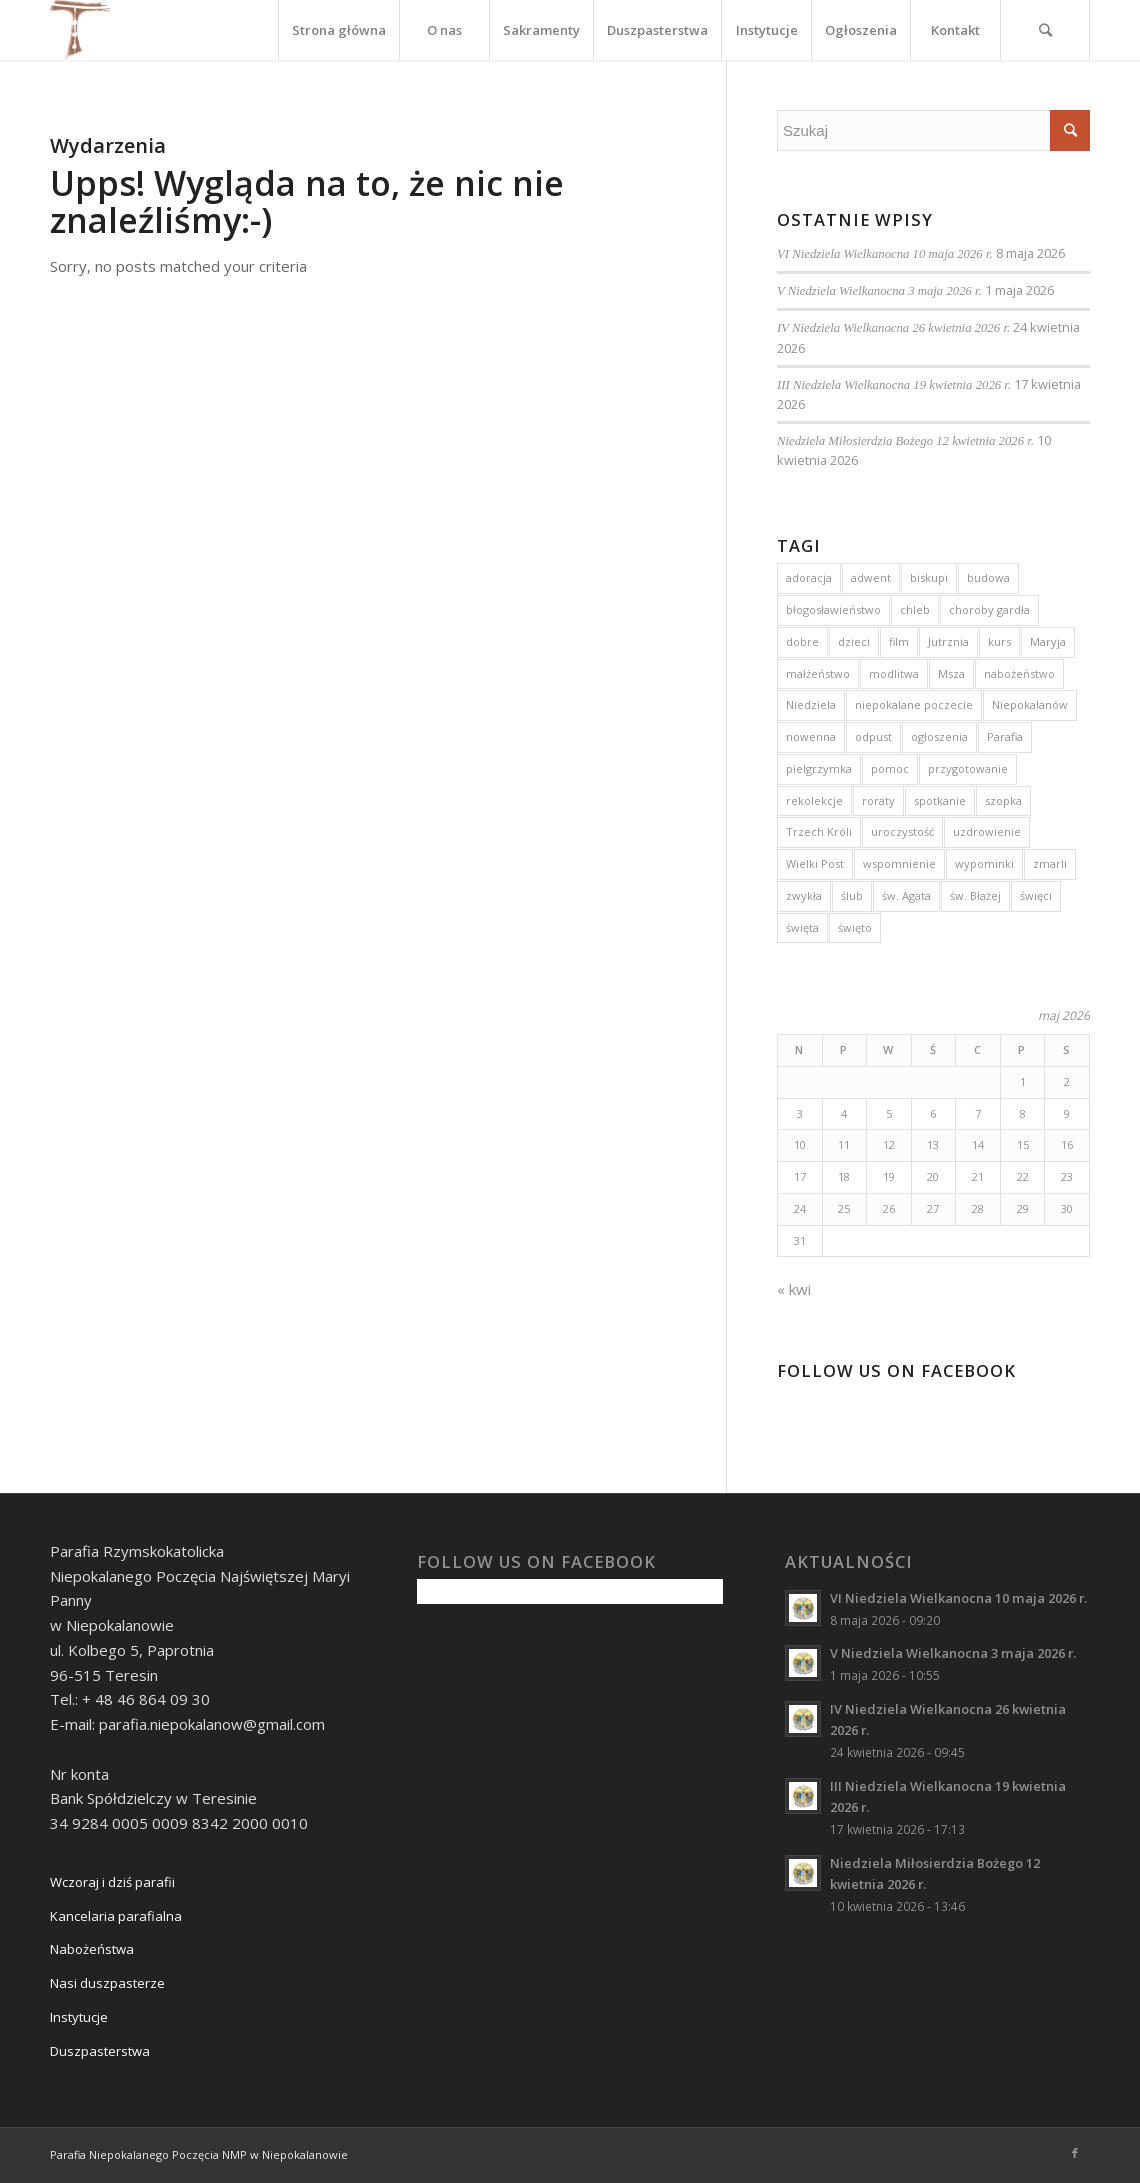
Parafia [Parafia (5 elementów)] (1005, 736)
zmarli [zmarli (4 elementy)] (1050, 863)
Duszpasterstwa (100, 2051)
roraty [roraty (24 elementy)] (878, 800)
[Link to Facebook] (1075, 2153)
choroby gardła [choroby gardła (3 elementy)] (989, 609)
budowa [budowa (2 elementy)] (988, 577)
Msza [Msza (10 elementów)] (951, 673)
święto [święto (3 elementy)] (855, 927)
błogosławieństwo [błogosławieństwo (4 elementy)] (833, 609)
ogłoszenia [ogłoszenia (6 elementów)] (939, 736)
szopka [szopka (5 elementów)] (1003, 800)
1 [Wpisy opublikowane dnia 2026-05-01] (1023, 1081)
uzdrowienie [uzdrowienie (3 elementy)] (987, 831)
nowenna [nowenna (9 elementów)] (811, 736)
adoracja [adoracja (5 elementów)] (809, 577)
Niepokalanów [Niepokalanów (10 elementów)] (1030, 704)
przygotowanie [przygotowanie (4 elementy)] (968, 768)
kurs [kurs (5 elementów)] (999, 641)
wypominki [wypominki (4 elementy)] (984, 863)
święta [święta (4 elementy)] (802, 927)
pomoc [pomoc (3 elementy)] (890, 768)
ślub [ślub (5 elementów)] (852, 895)
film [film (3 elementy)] (899, 641)
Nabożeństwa (92, 1949)
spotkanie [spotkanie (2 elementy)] (940, 800)
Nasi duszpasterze (107, 1983)
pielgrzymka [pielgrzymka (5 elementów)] (819, 768)
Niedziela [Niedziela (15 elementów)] (811, 704)
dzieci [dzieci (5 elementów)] (854, 641)
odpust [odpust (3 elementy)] (873, 736)
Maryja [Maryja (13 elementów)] (1048, 641)
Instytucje (79, 2017)
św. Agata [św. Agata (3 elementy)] (906, 895)
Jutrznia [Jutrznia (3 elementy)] (948, 641)
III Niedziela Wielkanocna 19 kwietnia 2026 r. (894, 385)
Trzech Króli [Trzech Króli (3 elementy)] (819, 831)
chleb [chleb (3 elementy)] (915, 609)
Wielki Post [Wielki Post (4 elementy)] (815, 863)
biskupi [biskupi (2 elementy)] (929, 577)
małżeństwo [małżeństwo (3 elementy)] (818, 673)
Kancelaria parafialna (116, 1916)
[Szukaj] (1045, 30)
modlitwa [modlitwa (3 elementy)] (894, 673)
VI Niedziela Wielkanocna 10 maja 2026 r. (885, 254)
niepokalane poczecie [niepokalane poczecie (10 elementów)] (914, 704)
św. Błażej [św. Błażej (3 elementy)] (975, 895)
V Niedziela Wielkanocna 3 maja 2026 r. (879, 291)
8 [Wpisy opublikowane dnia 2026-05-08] (1023, 1113)
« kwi (794, 1289)
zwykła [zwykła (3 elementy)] (804, 895)
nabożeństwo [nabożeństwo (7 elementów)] (1019, 673)
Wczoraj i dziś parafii (112, 1882)
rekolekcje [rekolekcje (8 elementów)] (814, 800)
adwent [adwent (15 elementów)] (871, 577)
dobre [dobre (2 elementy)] (802, 641)
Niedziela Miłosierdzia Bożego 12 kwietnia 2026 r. (905, 441)
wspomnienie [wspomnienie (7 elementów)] (899, 863)
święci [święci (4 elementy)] (1036, 895)
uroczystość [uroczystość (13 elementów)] (902, 831)
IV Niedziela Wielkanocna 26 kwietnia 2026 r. (893, 328)
